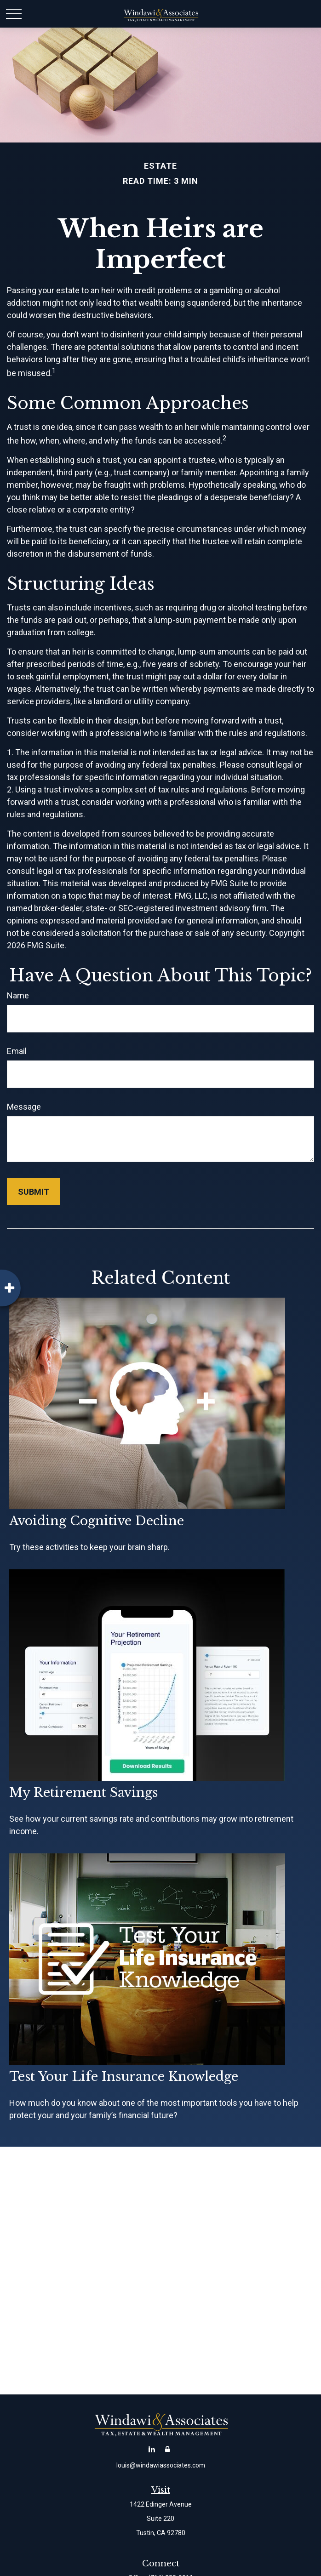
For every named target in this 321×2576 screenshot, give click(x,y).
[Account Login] (167, 2449)
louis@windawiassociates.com (160, 2465)
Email (17, 1051)
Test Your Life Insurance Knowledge (123, 2076)
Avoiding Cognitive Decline (96, 1520)
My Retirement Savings (83, 1792)
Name (18, 995)
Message (24, 1106)
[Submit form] (33, 1191)
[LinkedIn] (152, 2449)
